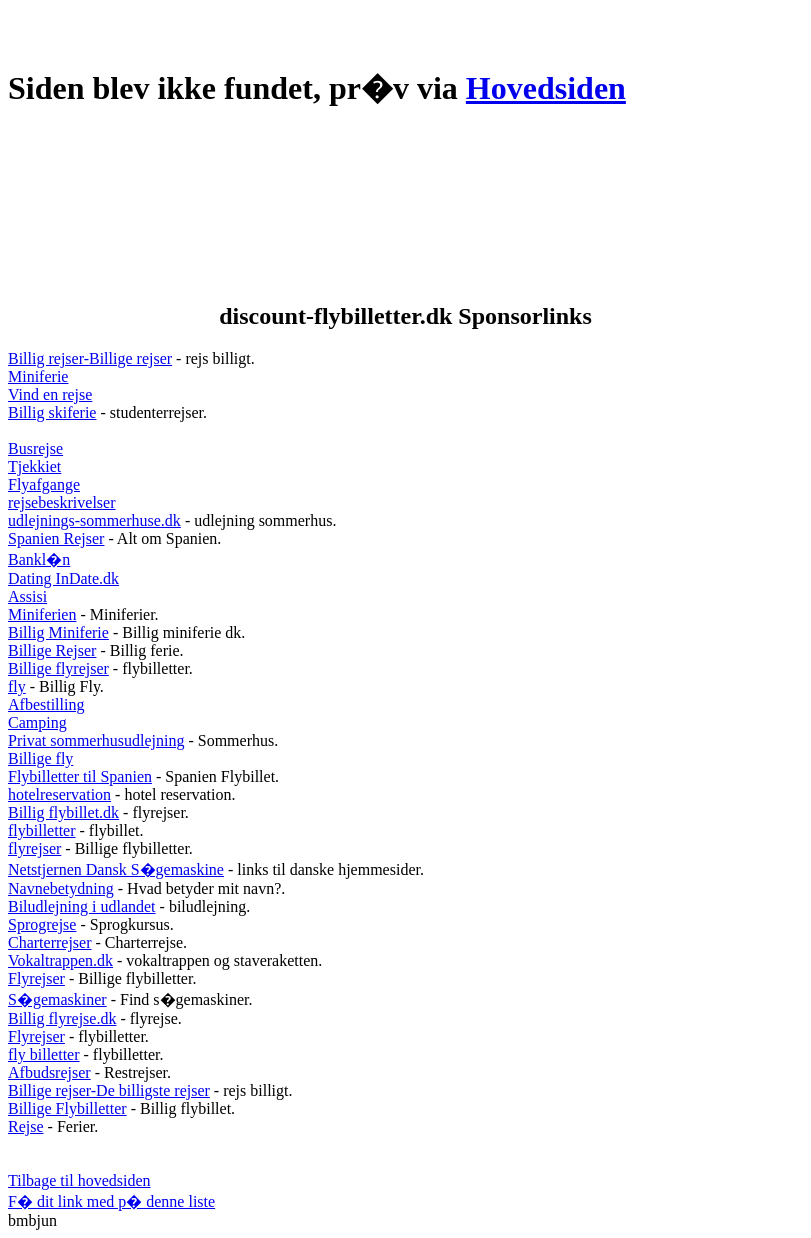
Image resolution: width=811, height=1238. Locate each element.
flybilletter (42, 830)
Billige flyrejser (58, 668)
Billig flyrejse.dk (62, 1018)
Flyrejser (36, 978)
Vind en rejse (50, 394)
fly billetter (44, 1054)
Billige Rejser (52, 650)
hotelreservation (59, 794)
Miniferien (42, 614)
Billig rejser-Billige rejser (90, 358)
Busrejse (35, 448)
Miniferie (38, 376)
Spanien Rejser (56, 538)
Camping (37, 722)
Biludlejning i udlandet (82, 906)
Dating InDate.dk (63, 578)
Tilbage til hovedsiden (79, 1180)
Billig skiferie (52, 412)
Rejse (26, 1126)
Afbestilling (46, 704)
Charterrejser (50, 942)
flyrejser (34, 848)
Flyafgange (44, 484)
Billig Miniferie (58, 632)
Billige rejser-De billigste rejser (109, 1090)
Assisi (27, 596)
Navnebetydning (61, 888)
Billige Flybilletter (67, 1108)
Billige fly (40, 758)
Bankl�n (39, 559)
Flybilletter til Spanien (80, 776)
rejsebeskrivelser (62, 502)
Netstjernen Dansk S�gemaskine (116, 869)
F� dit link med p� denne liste (111, 1201)
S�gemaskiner (57, 999)
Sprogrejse (42, 924)
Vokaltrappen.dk (60, 960)
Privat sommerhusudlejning (96, 740)
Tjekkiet (34, 466)
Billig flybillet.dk (63, 812)
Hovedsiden (546, 88)
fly (17, 686)
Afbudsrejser (49, 1072)
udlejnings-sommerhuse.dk (94, 520)
